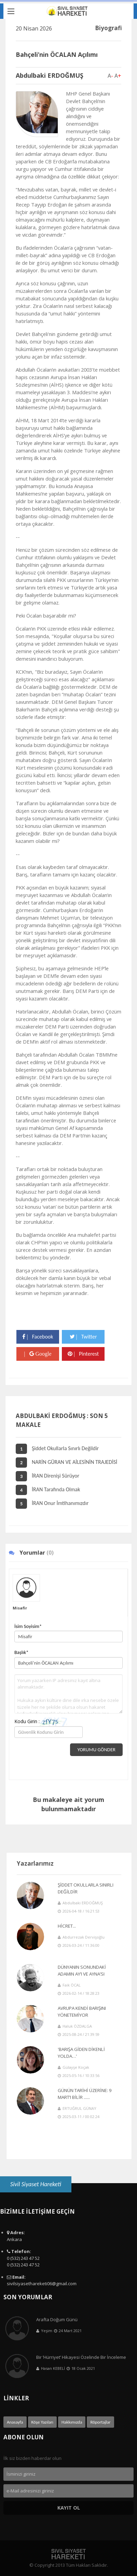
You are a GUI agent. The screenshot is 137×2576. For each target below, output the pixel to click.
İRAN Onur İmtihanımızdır (52, 1503)
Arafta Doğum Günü (57, 2319)
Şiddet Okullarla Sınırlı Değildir (57, 1448)
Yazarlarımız (35, 1863)
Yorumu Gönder (96, 1749)
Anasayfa (15, 2422)
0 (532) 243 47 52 (23, 2258)
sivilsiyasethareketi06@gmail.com (42, 2283)
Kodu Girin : (40, 1722)
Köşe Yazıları (42, 2422)
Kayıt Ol (68, 2507)
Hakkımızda (71, 2422)
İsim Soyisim (28, 1626)
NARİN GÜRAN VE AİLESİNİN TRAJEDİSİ (66, 1462)
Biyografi (108, 28)
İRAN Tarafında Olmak (48, 1489)
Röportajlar (100, 2422)
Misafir (20, 1607)
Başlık (21, 1652)
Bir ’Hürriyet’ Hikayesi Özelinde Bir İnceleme (81, 2357)
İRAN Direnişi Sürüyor (47, 1475)
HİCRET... (67, 1926)
